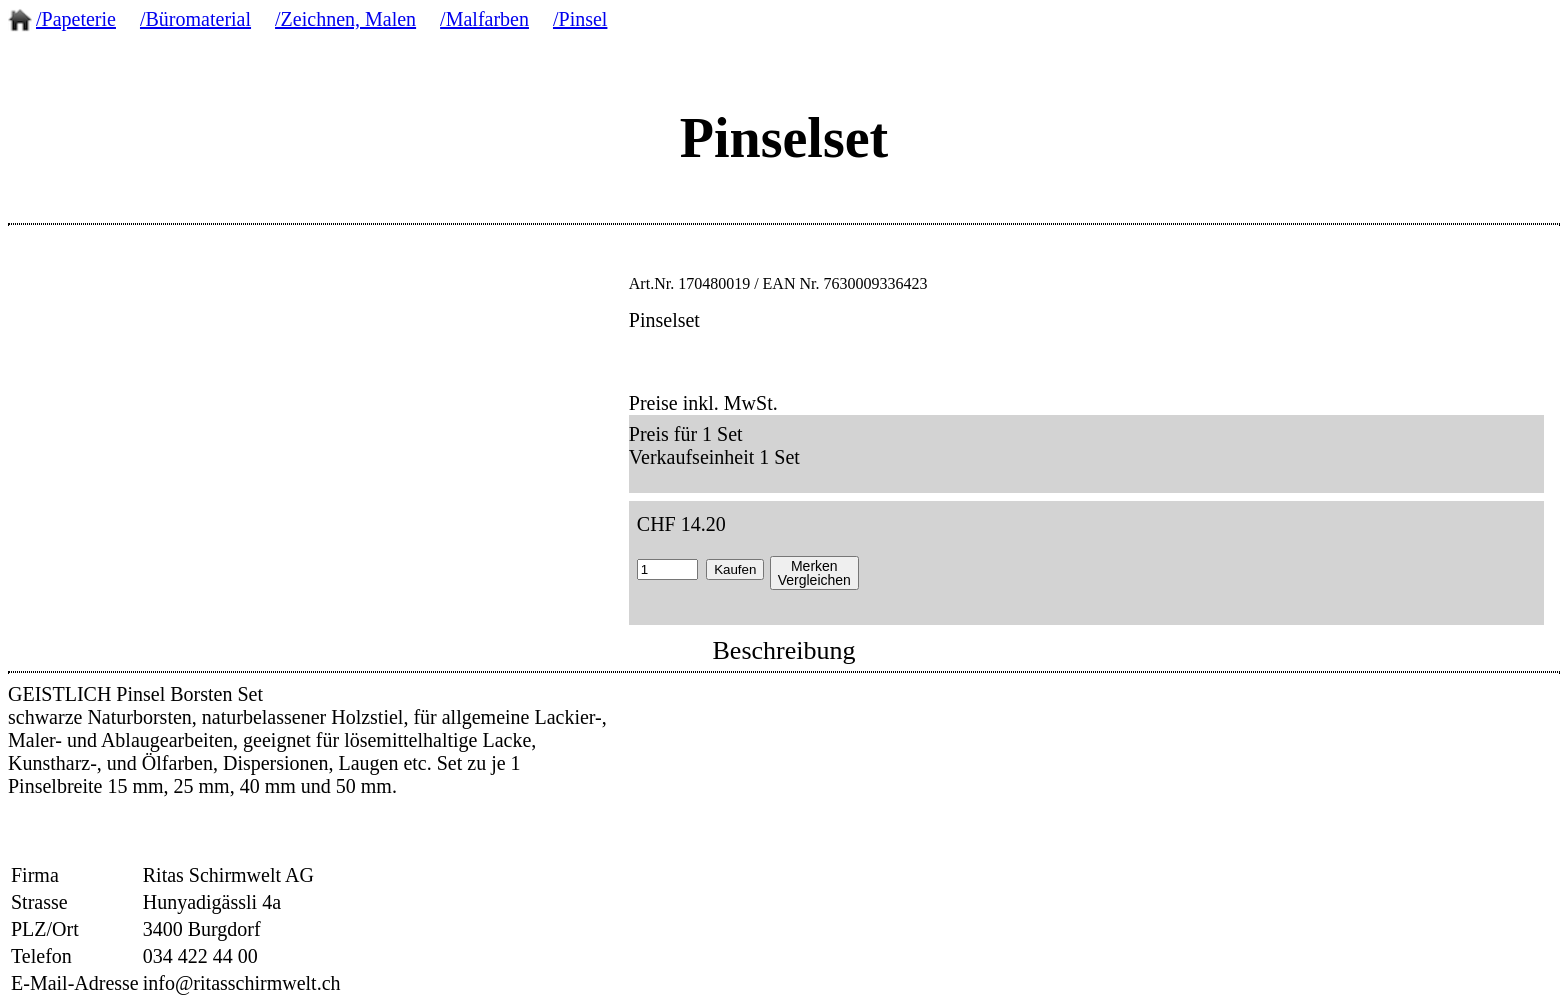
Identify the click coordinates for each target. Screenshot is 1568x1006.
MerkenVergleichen (814, 573)
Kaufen (735, 569)
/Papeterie (76, 19)
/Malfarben (484, 19)
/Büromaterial (195, 19)
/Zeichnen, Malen (345, 19)
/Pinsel (580, 19)
